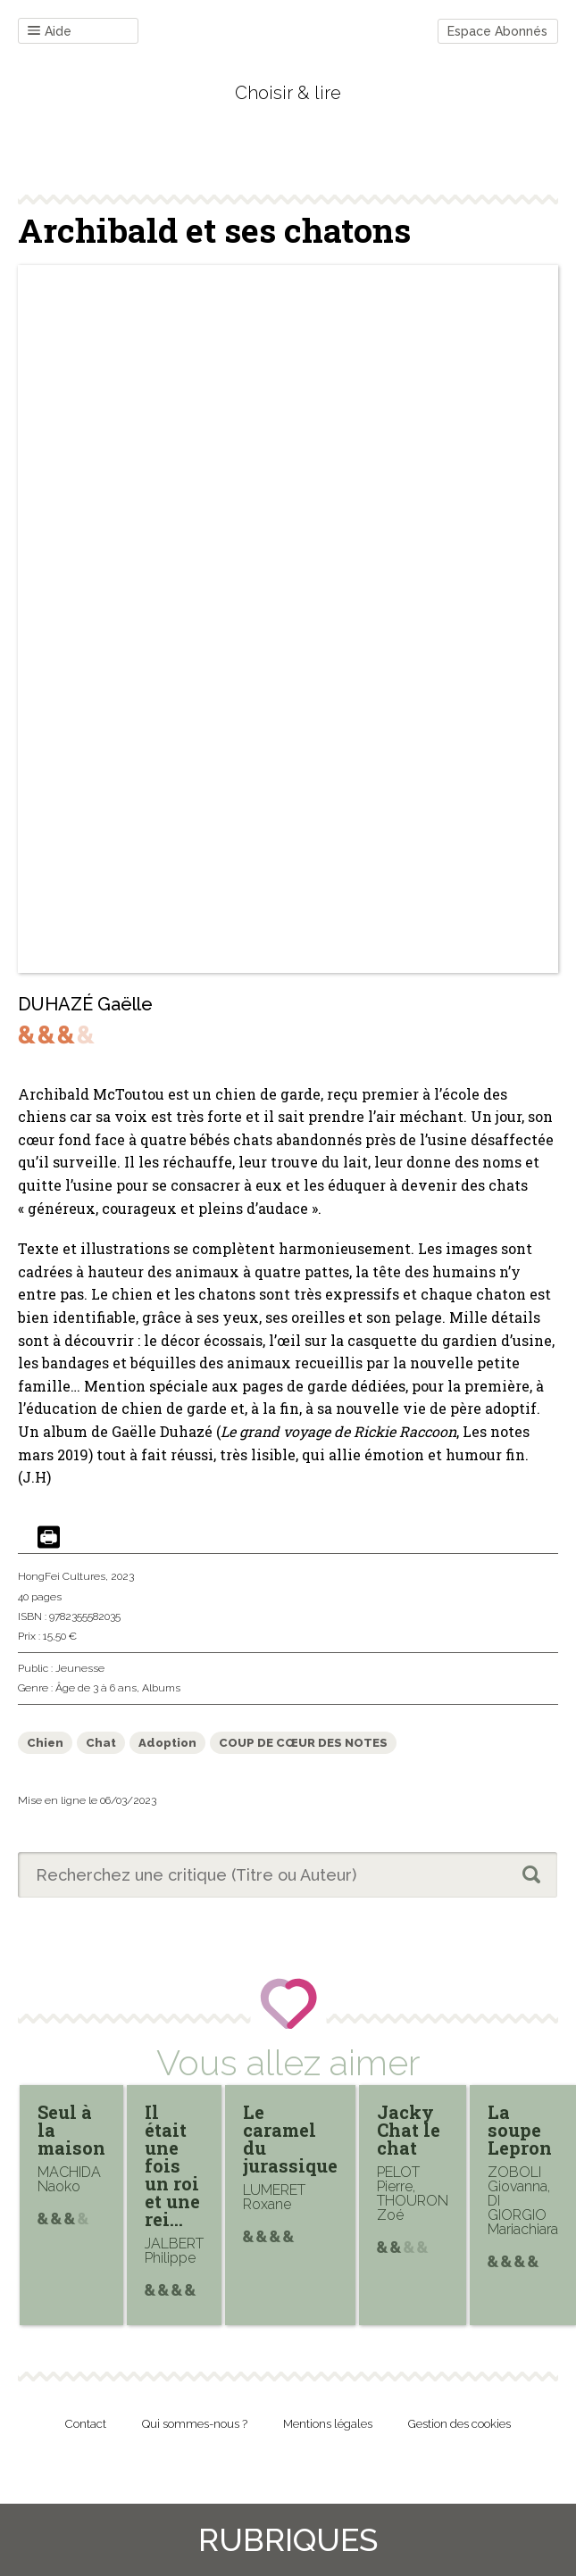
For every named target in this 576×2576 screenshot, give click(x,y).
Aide (49, 31)
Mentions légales (327, 2424)
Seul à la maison (71, 2129)
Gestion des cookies (459, 2424)
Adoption (167, 1742)
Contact (85, 2424)
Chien (45, 1742)
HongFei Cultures (61, 1576)
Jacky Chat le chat (408, 2129)
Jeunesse (79, 1668)
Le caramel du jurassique (290, 2138)
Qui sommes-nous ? (194, 2424)
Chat (101, 1742)
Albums (161, 1688)
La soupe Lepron (520, 2129)
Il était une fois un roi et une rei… (172, 2165)
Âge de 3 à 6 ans (96, 1688)
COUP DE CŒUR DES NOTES (303, 1742)
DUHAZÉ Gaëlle (85, 1004)
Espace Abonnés (497, 31)
